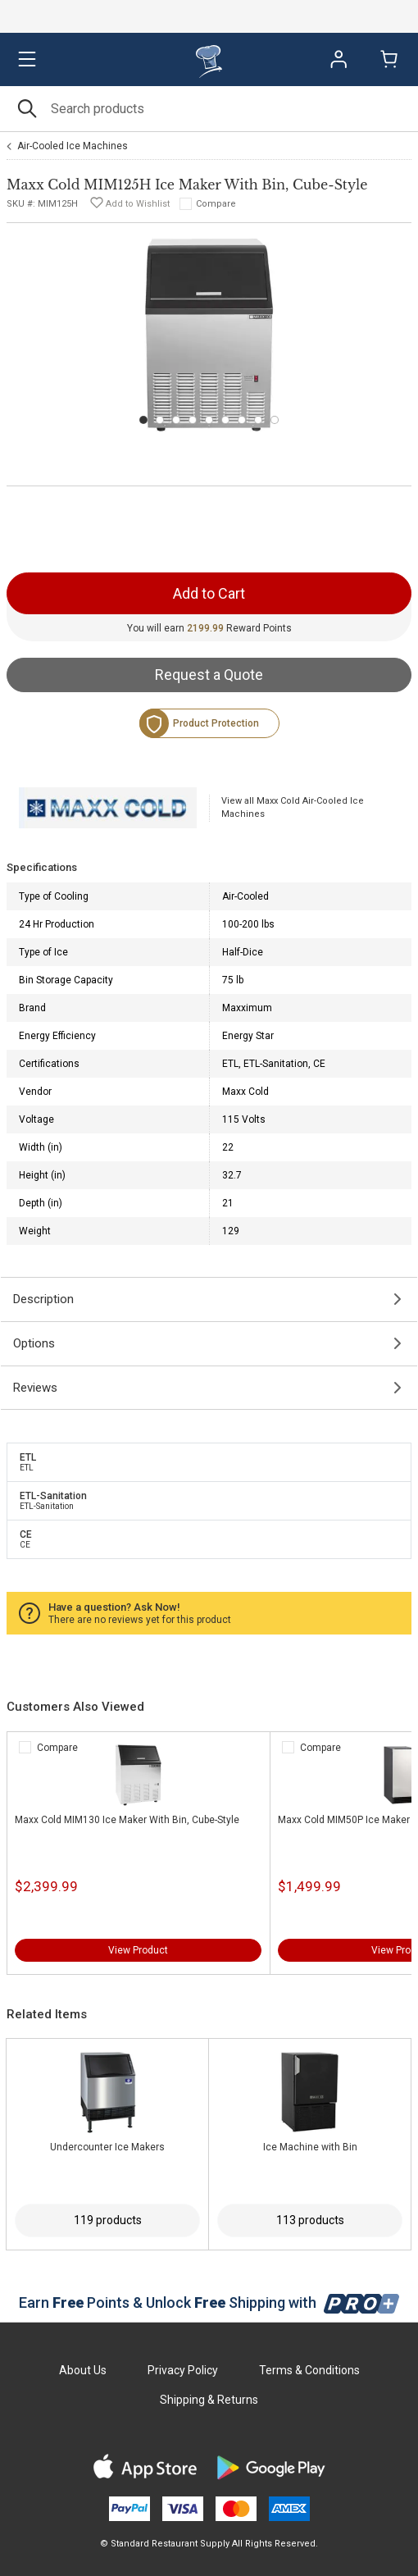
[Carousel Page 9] (274, 420)
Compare (216, 203)
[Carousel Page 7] (242, 420)
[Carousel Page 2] (160, 420)
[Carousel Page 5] (209, 420)
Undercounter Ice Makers (107, 2147)
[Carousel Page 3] (176, 420)
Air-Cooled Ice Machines (72, 146)
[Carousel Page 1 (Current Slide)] (143, 420)
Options (34, 1343)
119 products (108, 2220)
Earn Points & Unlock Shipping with (209, 2302)
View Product (138, 1950)
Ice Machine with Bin (310, 2147)
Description (43, 1299)
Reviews (35, 1387)
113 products (310, 2220)
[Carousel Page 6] (225, 420)
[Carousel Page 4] (193, 420)
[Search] (209, 108)
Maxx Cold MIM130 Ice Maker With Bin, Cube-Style (127, 1820)
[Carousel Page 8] (258, 420)
